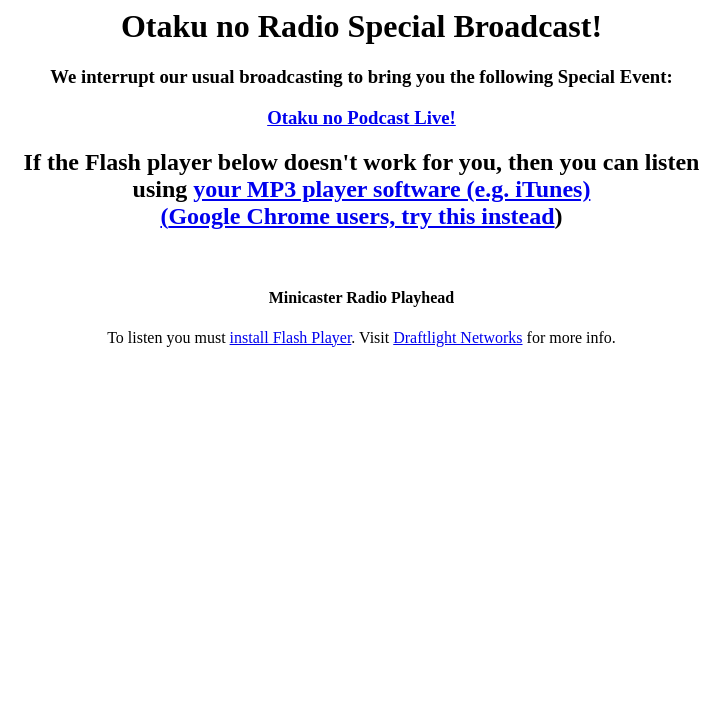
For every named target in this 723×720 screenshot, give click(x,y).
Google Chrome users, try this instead (361, 216)
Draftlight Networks (457, 337)
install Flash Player (291, 337)
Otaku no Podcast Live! (361, 117)
